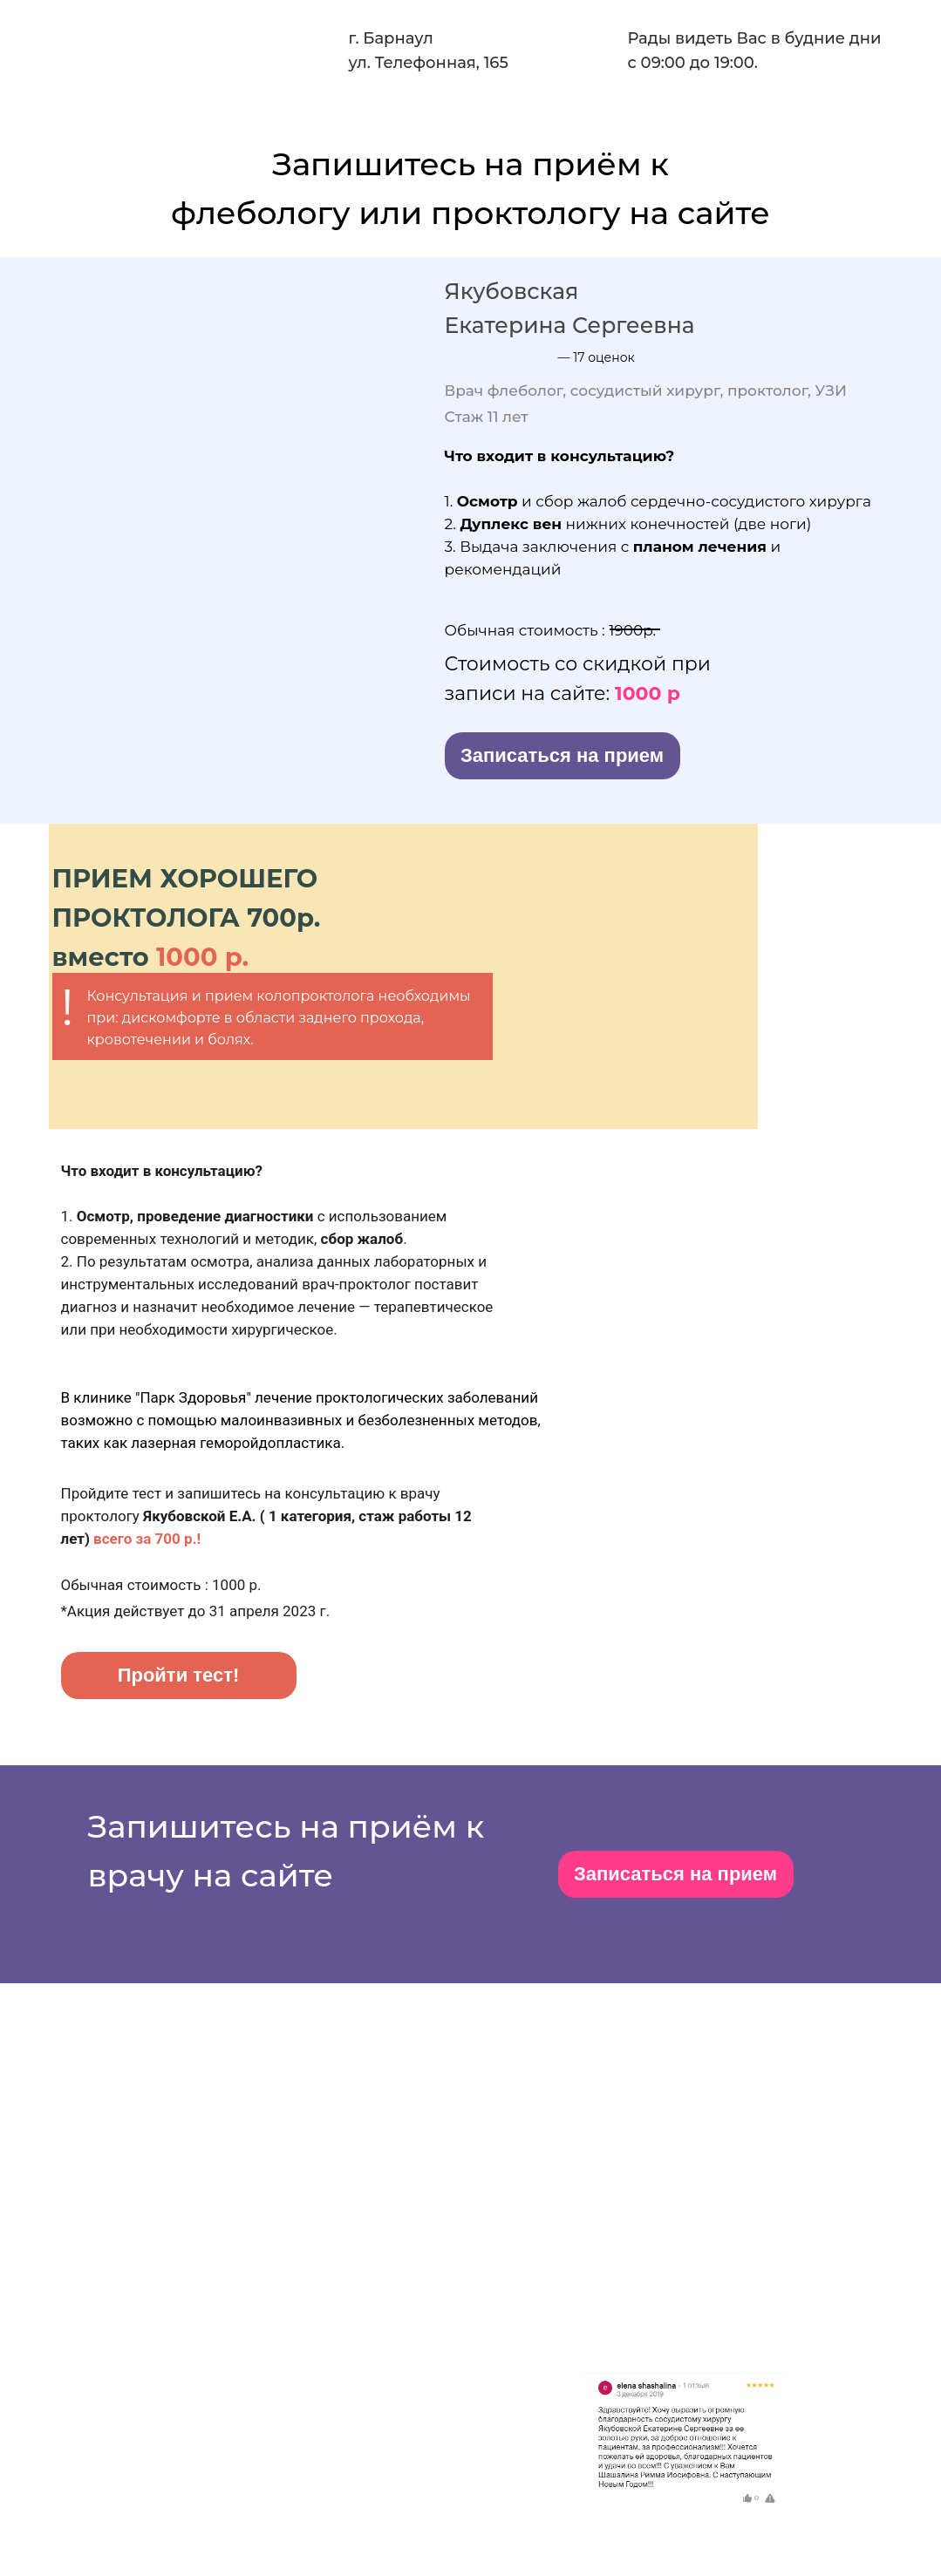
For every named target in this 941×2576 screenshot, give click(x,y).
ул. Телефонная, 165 (428, 62)
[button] (562, 755)
